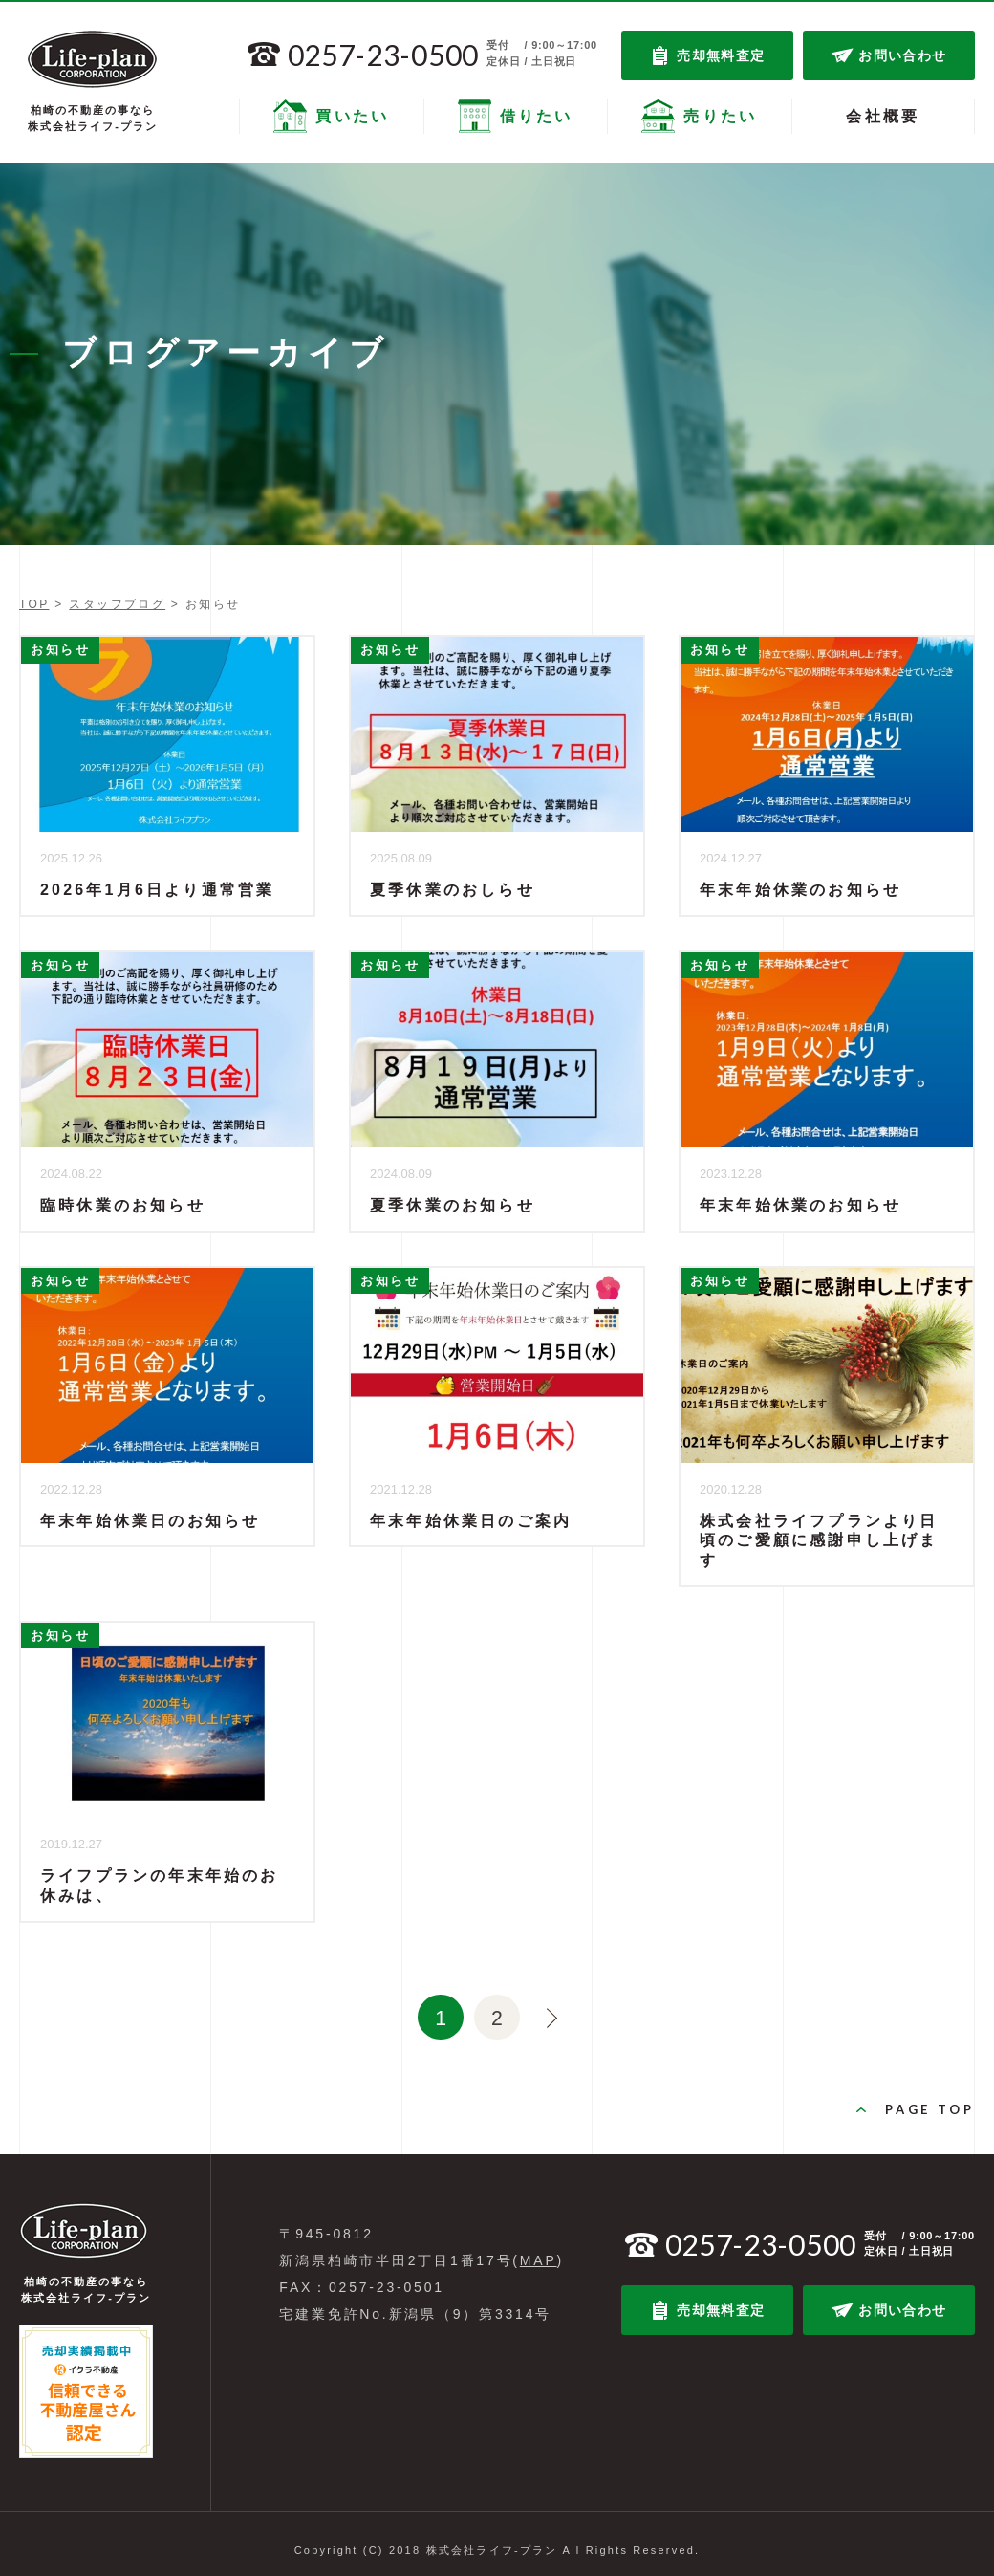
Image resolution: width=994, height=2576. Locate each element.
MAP (538, 2250)
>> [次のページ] (541, 2012)
